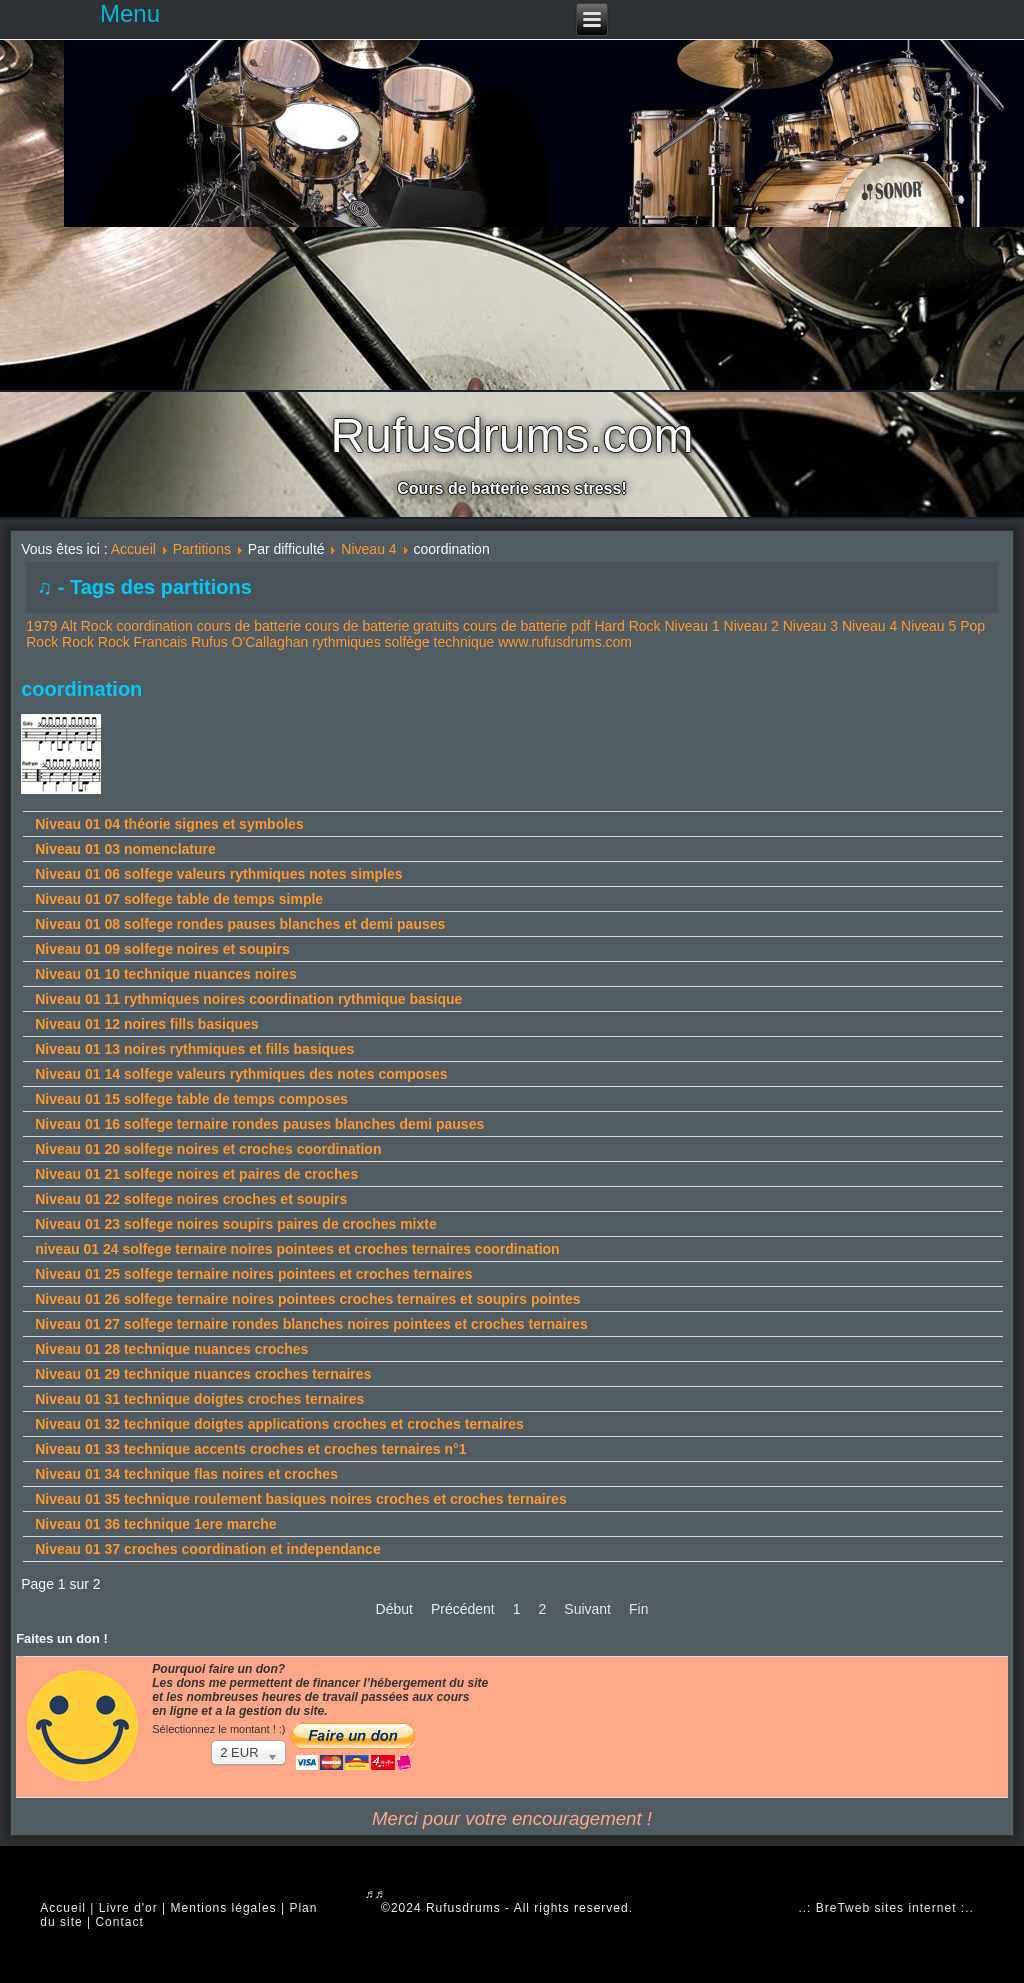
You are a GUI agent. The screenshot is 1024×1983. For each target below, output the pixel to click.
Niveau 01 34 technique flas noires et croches (186, 1474)
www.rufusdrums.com (565, 642)
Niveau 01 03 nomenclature (125, 849)
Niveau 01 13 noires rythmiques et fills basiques (194, 1049)
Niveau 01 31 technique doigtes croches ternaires (199, 1399)
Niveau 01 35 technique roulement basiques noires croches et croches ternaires (300, 1499)
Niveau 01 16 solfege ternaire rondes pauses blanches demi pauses (259, 1124)
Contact (119, 1922)
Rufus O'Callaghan (249, 642)
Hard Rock (627, 626)
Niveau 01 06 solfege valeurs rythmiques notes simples (218, 874)
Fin (638, 1609)
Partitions (202, 549)
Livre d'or (128, 1908)
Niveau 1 (691, 626)
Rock (78, 642)
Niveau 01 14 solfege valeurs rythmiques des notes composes (241, 1074)
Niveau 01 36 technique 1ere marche (155, 1524)
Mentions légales (224, 1908)
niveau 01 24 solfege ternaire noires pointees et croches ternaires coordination (297, 1249)
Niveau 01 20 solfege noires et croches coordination (208, 1149)
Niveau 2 (751, 626)
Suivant (587, 1609)
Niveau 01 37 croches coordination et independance (207, 1549)
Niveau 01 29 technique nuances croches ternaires (203, 1374)
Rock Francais (142, 642)
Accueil (133, 549)
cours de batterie (249, 626)
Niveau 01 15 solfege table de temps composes (191, 1099)
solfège (407, 642)
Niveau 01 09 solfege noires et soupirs (162, 949)
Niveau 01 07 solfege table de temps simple (179, 899)
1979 (41, 626)
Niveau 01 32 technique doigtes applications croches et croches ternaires (279, 1424)
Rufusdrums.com (512, 435)
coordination (155, 626)
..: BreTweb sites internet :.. (885, 1908)
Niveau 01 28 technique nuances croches (171, 1349)
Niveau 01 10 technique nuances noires (165, 974)
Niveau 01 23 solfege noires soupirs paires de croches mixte (236, 1224)
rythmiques (346, 642)
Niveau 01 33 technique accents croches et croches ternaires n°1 (250, 1449)
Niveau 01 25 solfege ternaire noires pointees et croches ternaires (253, 1274)
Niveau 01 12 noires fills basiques (146, 1024)
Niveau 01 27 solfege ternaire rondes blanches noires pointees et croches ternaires (311, 1324)
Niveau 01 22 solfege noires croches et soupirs (191, 1199)
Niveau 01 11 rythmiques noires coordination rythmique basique (248, 999)
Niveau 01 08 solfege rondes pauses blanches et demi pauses (240, 924)
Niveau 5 (928, 626)
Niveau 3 (810, 626)
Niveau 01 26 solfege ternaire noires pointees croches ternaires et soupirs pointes (307, 1299)
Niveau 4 (368, 549)
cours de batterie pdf (527, 626)
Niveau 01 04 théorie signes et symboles (169, 824)
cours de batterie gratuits (382, 626)
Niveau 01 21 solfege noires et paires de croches (196, 1174)
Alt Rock (87, 626)
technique (464, 642)
